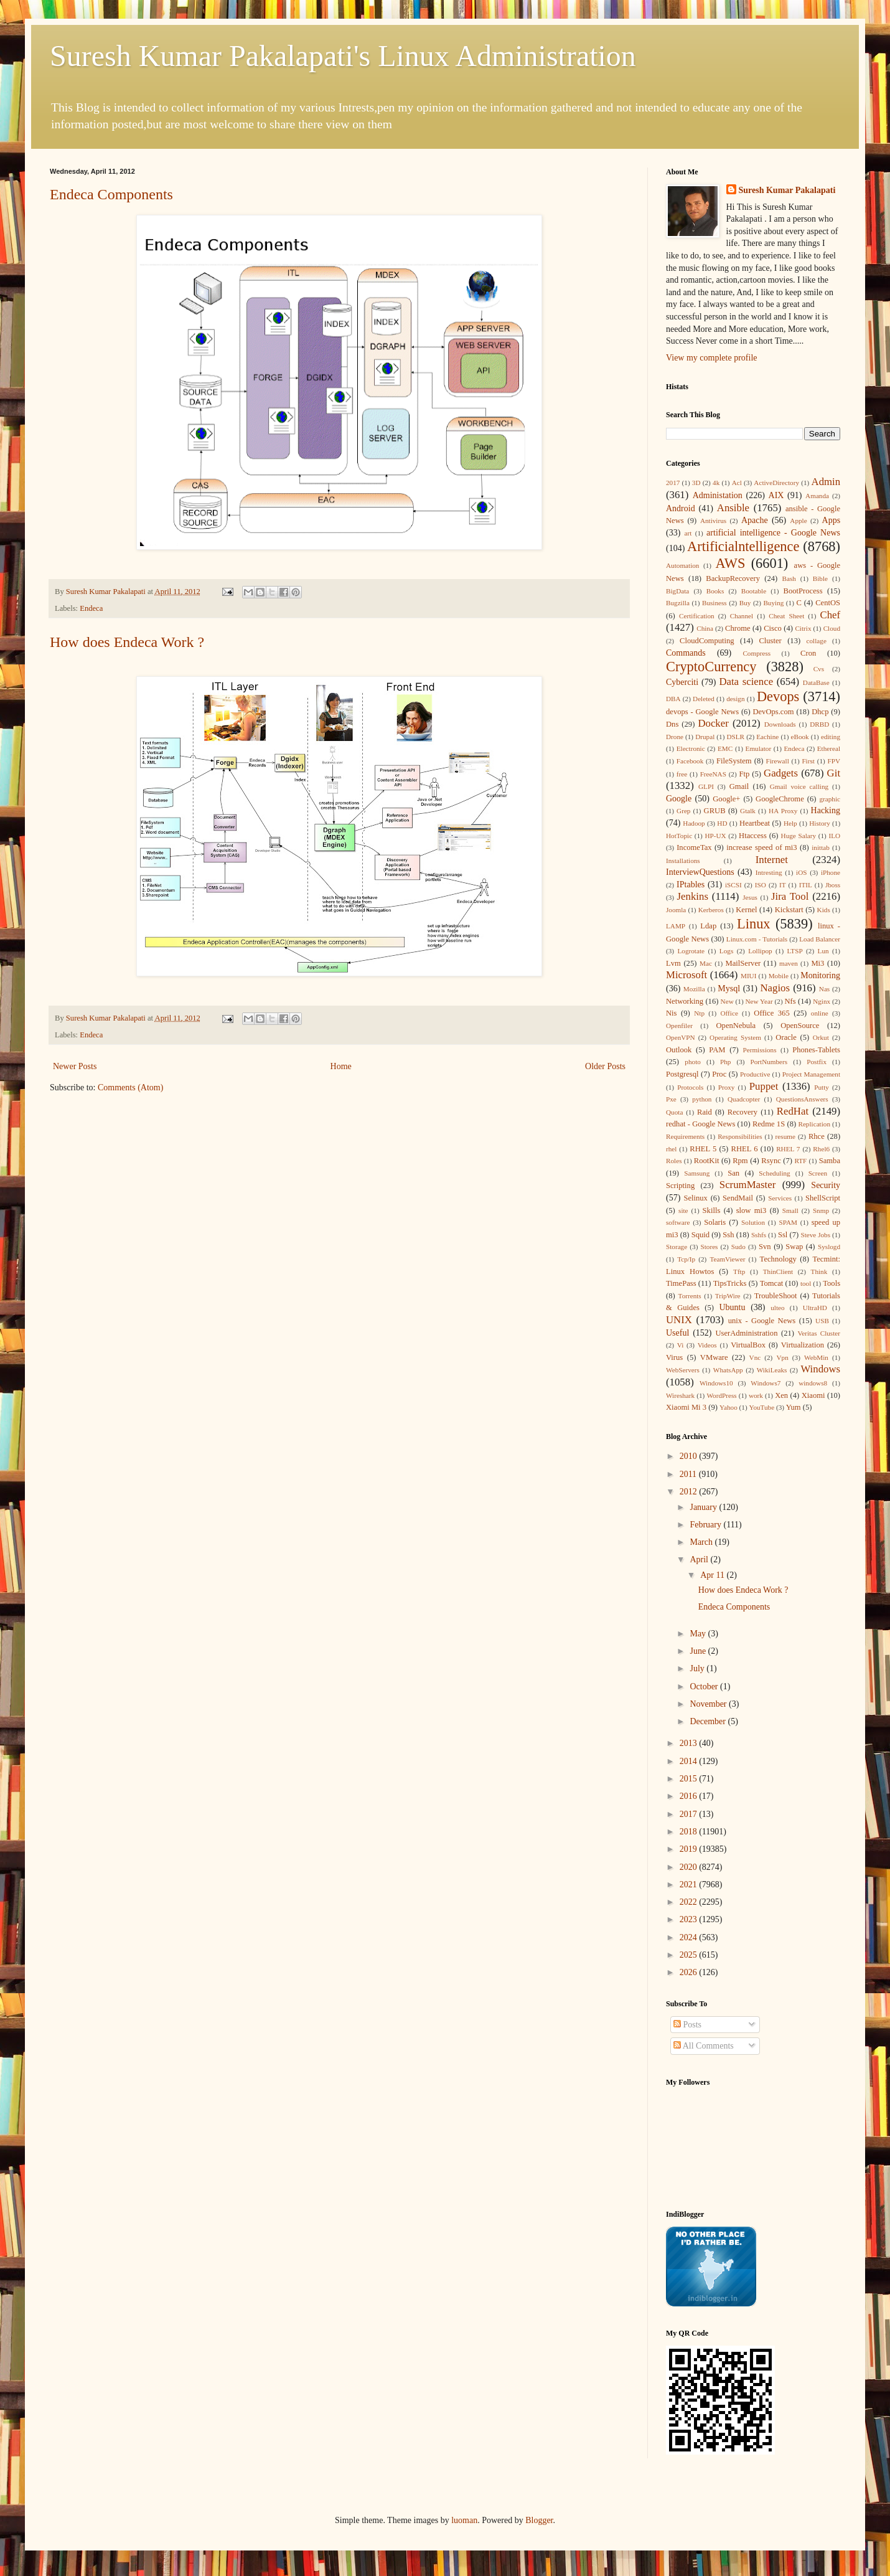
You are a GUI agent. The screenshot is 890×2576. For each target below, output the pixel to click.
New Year (759, 1001)
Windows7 (765, 1383)
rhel (671, 1149)
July (698, 1668)
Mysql (729, 988)
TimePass (681, 1283)
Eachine (767, 736)
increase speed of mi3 (761, 847)
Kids (823, 909)
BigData (677, 591)
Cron (808, 653)
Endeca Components (111, 194)
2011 (689, 1474)
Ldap (708, 926)
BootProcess (803, 591)
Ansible (733, 508)
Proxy (726, 1087)
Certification (696, 616)
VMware (714, 1357)
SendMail (738, 1198)
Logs (726, 951)
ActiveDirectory (776, 482)
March (702, 1542)
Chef (830, 615)
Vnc (755, 1357)
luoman (464, 2520)
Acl (737, 482)
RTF (800, 1160)
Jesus (749, 897)
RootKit (706, 1160)
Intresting (769, 872)
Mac (706, 963)
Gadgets (781, 773)
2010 (690, 1456)
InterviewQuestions (700, 872)
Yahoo (728, 1407)
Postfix (817, 1061)
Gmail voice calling (799, 786)
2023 (690, 1919)
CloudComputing (707, 640)
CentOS (827, 602)
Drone (674, 736)
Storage (676, 1246)
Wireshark (680, 1395)
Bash (789, 578)
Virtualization (802, 1345)
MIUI (748, 975)
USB (822, 1320)
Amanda (817, 495)
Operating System (735, 1037)
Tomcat (772, 1283)
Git (833, 773)
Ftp (744, 774)
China (704, 628)
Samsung (697, 1173)
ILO (834, 835)
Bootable (753, 591)
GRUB (715, 810)
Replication (814, 1124)
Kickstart (789, 909)
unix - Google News (762, 1320)
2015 (690, 1778)
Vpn (782, 1357)
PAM (717, 1049)
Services (780, 1198)
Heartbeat (754, 823)
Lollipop (760, 951)
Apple (798, 520)
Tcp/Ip (686, 1259)
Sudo (738, 1246)
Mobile (779, 975)
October (705, 1686)
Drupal (704, 736)
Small (790, 1210)
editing (830, 736)
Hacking (825, 810)
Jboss (832, 885)
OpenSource (799, 1025)
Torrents (689, 1296)
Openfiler (679, 1025)
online (819, 1013)
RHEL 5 (703, 1148)
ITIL (805, 885)
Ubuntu (732, 1307)
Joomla (676, 909)
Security (825, 1185)
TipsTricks (730, 1283)
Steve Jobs (815, 1234)
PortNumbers (768, 1061)
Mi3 (817, 963)
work (756, 1395)
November (709, 1704)
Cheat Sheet (786, 616)
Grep (683, 810)
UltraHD (815, 1307)
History (819, 823)
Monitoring (820, 975)
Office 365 (771, 1013)
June (699, 1651)
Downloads (780, 724)
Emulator (759, 748)
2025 (690, 1955)
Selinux (695, 1198)
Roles (674, 1160)
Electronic (691, 748)
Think (819, 1271)
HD (722, 823)
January (704, 1507)
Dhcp (820, 711)
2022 (690, 1902)
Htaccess (753, 835)
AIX (776, 495)
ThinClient (778, 1271)
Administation (717, 495)
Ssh (728, 1234)
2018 (690, 1831)
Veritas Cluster (818, 1333)
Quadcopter (744, 1099)
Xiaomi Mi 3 (686, 1407)
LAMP (675, 926)
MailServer (743, 963)
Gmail (739, 786)
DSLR (735, 736)
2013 (690, 1743)
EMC (725, 748)
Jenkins (692, 896)
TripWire (728, 1296)
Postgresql (682, 1074)
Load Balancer (819, 939)
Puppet (764, 1086)
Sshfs (758, 1234)
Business (714, 602)
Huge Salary (798, 835)
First (808, 761)
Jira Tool (789, 896)
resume (785, 1136)
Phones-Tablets (816, 1049)
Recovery (742, 1112)
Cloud (831, 628)
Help (790, 823)
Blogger (539, 2520)
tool (805, 1283)
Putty (821, 1087)
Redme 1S (768, 1124)
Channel (741, 616)
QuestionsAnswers (802, 1099)
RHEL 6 (744, 1148)
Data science (746, 681)
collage (817, 640)
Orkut (821, 1037)
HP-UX (715, 835)
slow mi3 (751, 1210)
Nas (824, 989)
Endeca (91, 608)
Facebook (690, 761)
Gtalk (748, 810)
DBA (673, 698)
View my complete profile (711, 357)
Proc (719, 1074)
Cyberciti (682, 682)
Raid (704, 1112)
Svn (765, 1246)
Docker (713, 723)
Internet (772, 860)
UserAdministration (746, 1333)
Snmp (821, 1210)
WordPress (721, 1395)
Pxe (671, 1099)
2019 (690, 1849)
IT (782, 885)
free (682, 774)
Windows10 (716, 1383)
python (701, 1099)
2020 (690, 1867)
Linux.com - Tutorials (756, 939)
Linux (753, 924)
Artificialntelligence (743, 546)
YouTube (761, 1407)
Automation (682, 565)
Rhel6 (821, 1149)
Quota (674, 1112)
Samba (829, 1160)
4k (716, 482)
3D (696, 482)
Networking (684, 1001)
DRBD (819, 724)
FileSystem (734, 761)
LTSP (795, 951)
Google (678, 798)
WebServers (683, 1370)
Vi (680, 1345)
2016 (690, 1796)
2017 (673, 482)
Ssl (782, 1234)
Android (680, 508)
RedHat (792, 1111)
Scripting (680, 1185)
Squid (700, 1234)
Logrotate (691, 951)
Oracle (786, 1037)
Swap (794, 1246)
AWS (730, 563)
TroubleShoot (775, 1295)
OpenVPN (680, 1037)
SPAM (788, 1222)
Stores (709, 1246)
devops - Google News (702, 711)
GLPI (706, 786)
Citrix (803, 628)
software (678, 1222)
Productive (755, 1074)
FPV (834, 761)
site (683, 1210)
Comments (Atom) (130, 1087)
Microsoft (686, 975)
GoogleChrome (780, 799)
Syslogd (829, 1246)
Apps (831, 520)
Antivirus (713, 520)
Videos (707, 1345)
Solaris (715, 1222)
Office (729, 1013)
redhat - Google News (700, 1124)
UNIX (679, 1320)
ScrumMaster (747, 1185)
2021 (690, 1884)
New (727, 1001)
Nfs (790, 1001)
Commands (686, 653)
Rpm (740, 1160)
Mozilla (694, 989)
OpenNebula (736, 1025)
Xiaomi (813, 1395)
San (733, 1173)
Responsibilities (740, 1136)
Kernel (746, 909)
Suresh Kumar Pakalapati (787, 190)
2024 (690, 1937)
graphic (829, 799)
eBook (800, 736)
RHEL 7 (788, 1149)
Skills (712, 1210)
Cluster (770, 640)
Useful (677, 1333)
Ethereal (828, 748)
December (709, 1721)
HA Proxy (783, 810)
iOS (801, 872)
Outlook (678, 1049)
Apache (754, 520)
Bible (820, 578)
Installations (683, 860)
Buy (745, 602)
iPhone (830, 872)
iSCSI (733, 885)
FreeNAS (713, 774)
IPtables (691, 884)
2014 (690, 1761)
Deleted (703, 698)
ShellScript (822, 1198)
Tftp (739, 1271)
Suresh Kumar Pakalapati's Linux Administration (343, 55)
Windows (820, 1369)
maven (788, 963)
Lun (823, 951)
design (735, 698)
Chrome (738, 628)
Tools (831, 1283)
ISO (760, 885)
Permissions (759, 1050)
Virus (674, 1357)
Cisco (773, 628)
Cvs (818, 668)
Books (715, 591)
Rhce (816, 1136)
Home (341, 1066)
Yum (793, 1407)
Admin (826, 482)
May (699, 1633)
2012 (690, 1491)
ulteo (777, 1307)
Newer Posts (74, 1066)
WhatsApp (728, 1370)
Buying (773, 602)
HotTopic (679, 835)
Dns (672, 724)
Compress (756, 653)
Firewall (777, 761)
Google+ (726, 799)
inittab (821, 847)
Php (725, 1061)
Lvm (673, 963)
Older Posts (605, 1066)
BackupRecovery (733, 578)
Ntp (699, 1013)
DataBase (816, 682)
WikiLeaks (772, 1370)
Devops (778, 696)
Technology (778, 1259)
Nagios (775, 988)
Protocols (690, 1087)
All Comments (703, 2045)
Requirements (685, 1136)
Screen (817, 1173)
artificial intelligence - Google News (773, 532)
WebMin (816, 1357)
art (687, 533)
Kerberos (711, 909)
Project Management (811, 1074)
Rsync (770, 1160)
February (706, 1524)
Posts (687, 2024)
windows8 (813, 1383)
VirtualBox (748, 1345)
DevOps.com (773, 711)
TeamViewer (727, 1259)
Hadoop (694, 823)
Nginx (821, 1001)
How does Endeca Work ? (127, 642)
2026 (690, 1972)
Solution (753, 1222)
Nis (671, 1013)
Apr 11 (713, 1575)
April (700, 1559)
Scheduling (774, 1173)
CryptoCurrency (711, 666)
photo (692, 1061)
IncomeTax (694, 847)
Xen (781, 1395)
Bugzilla (678, 602)
